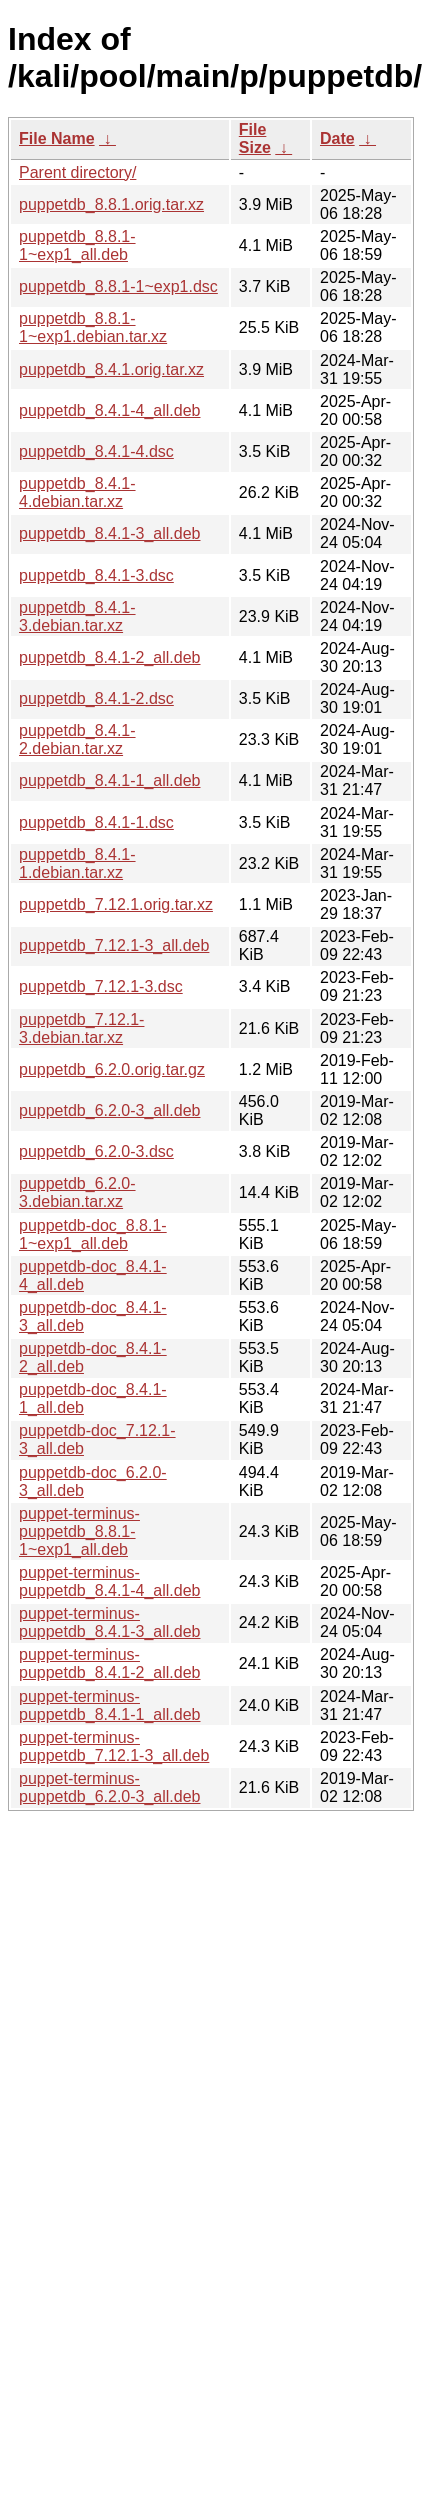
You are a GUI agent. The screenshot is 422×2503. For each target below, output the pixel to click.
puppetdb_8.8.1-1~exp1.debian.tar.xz (93, 327)
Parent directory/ (77, 172)
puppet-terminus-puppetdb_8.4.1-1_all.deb (110, 1705)
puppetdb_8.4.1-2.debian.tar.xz (77, 739)
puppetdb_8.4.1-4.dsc (96, 451)
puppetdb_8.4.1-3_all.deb (110, 533)
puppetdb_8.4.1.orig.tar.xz (111, 369)
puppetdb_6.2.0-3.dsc (96, 1151)
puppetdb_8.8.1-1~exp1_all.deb (77, 245)
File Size (255, 138)
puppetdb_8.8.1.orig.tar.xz (111, 204)
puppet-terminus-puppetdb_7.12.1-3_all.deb (114, 1746)
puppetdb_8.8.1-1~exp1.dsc (118, 286)
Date (337, 138)
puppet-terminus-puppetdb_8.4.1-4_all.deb (110, 1581)
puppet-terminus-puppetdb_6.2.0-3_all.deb (110, 1787)
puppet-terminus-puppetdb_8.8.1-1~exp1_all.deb (79, 1531)
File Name (57, 138)
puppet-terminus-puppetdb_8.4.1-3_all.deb (110, 1622)
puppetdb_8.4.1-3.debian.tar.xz (77, 616)
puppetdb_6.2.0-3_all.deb (110, 1110)
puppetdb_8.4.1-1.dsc (96, 822)
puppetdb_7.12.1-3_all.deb (114, 945)
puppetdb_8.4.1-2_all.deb (110, 657)
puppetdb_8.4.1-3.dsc (96, 575)
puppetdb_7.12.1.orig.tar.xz (116, 904)
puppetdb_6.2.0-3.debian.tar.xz (77, 1192)
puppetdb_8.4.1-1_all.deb (110, 780)
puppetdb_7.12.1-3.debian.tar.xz (81, 1028)
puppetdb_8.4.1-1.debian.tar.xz (77, 863)
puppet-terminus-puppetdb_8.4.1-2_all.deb (110, 1663)
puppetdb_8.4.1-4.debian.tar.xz (77, 492)
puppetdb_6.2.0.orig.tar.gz (112, 1069)
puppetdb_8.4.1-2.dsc (96, 698)
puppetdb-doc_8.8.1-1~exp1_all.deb (93, 1234)
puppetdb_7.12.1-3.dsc (101, 986)
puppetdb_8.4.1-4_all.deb (110, 410)
